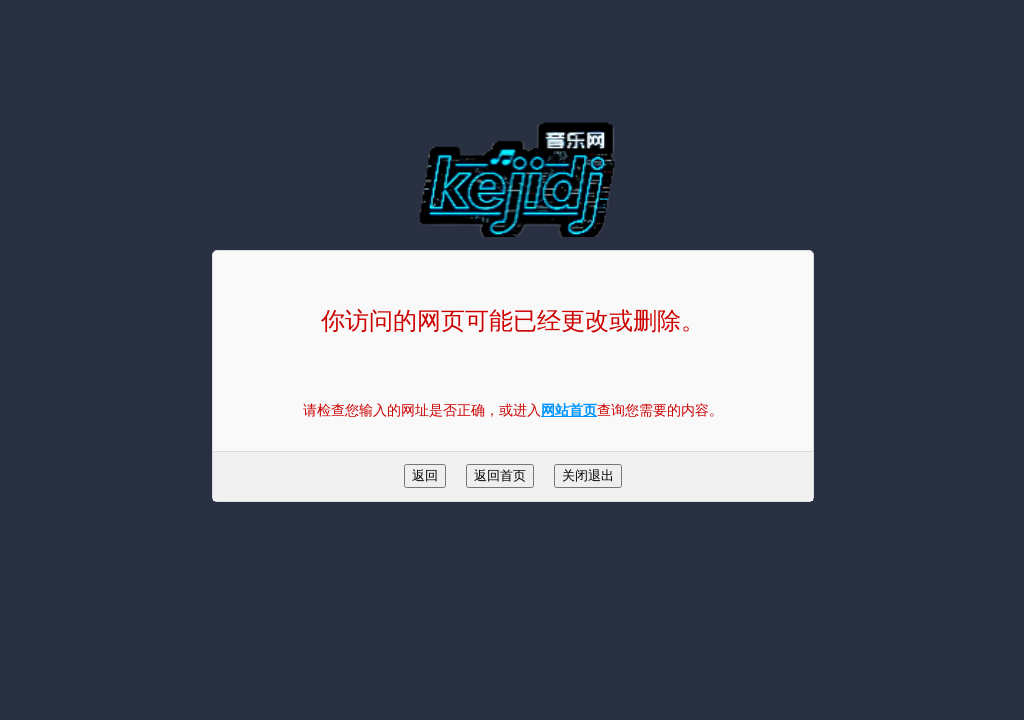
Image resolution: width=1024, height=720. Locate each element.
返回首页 (500, 475)
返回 (425, 475)
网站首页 (569, 410)
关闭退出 (588, 475)
